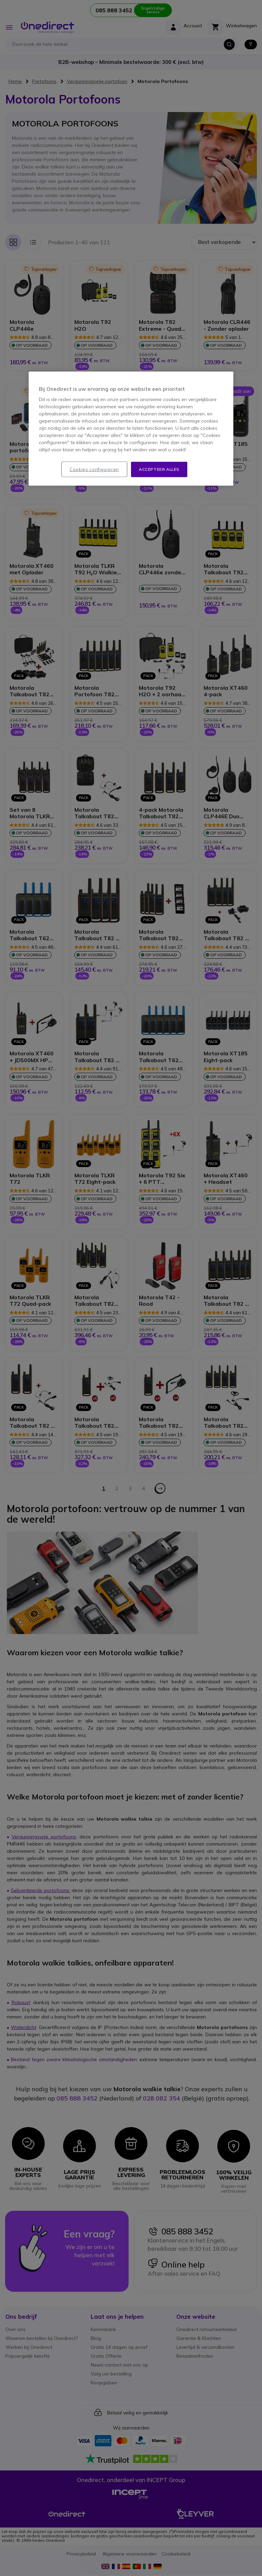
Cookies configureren (94, 469)
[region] (131, 429)
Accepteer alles (159, 469)
